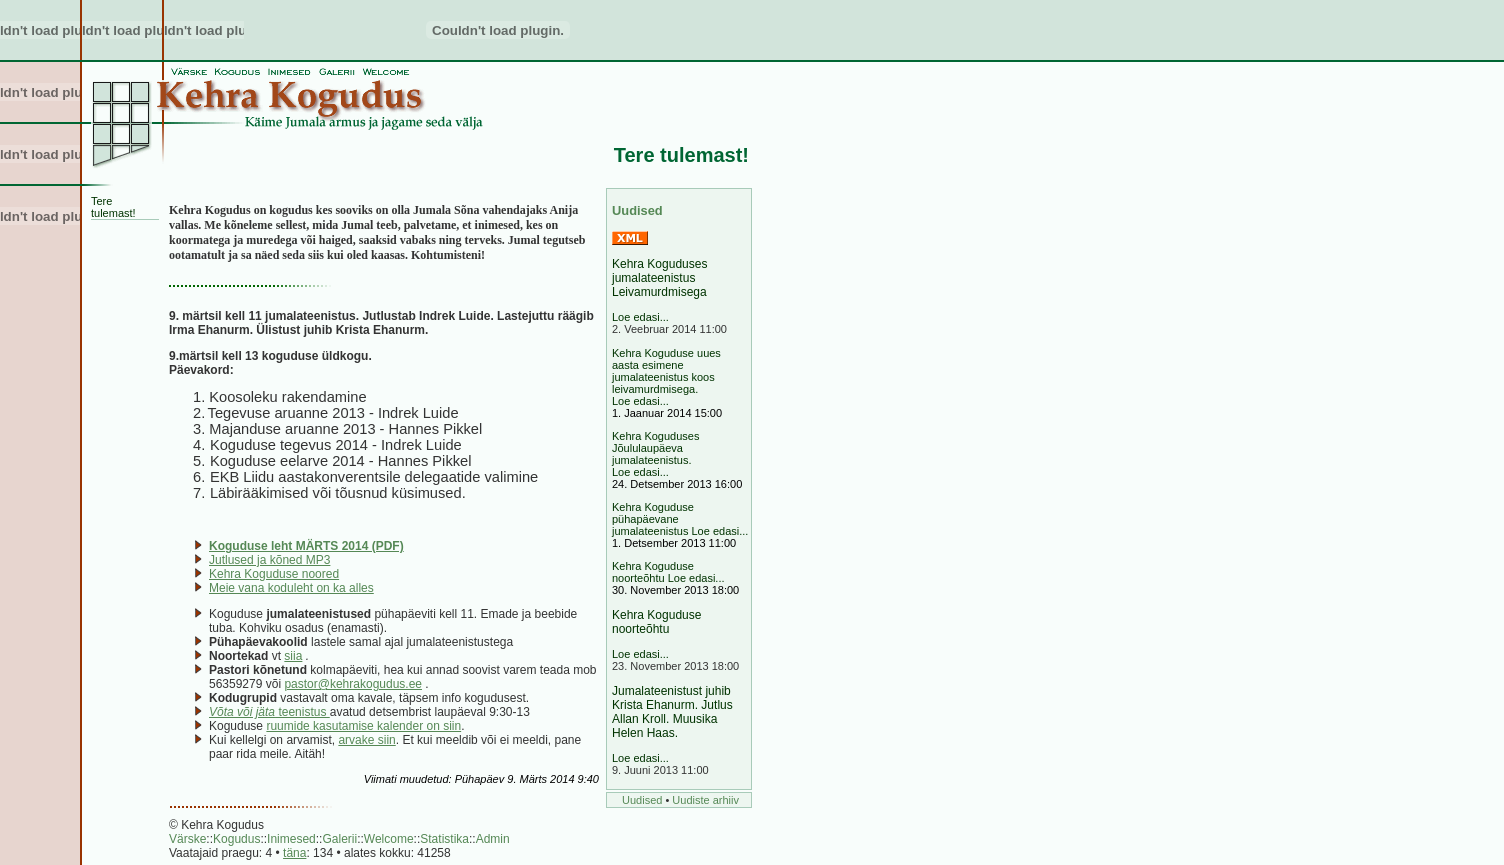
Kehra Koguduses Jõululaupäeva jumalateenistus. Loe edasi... (655, 454)
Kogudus (236, 839)
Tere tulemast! (113, 207)
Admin (493, 839)
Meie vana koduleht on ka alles (291, 588)
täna (294, 853)
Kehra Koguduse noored (274, 574)
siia (293, 656)
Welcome (389, 839)
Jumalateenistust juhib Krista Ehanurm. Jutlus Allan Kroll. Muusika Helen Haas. (672, 712)
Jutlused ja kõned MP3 (269, 560)
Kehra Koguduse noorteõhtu (656, 622)
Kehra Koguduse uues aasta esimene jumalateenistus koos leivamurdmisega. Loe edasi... (666, 377)
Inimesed (291, 839)
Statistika (444, 839)
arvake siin (366, 740)
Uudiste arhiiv (705, 800)
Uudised (642, 800)
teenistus (269, 712)
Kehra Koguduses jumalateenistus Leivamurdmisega (659, 278)
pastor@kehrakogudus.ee (353, 684)
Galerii (339, 839)
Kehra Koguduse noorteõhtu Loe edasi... (668, 572)
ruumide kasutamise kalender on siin (363, 726)
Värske (187, 839)
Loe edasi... (640, 317)
